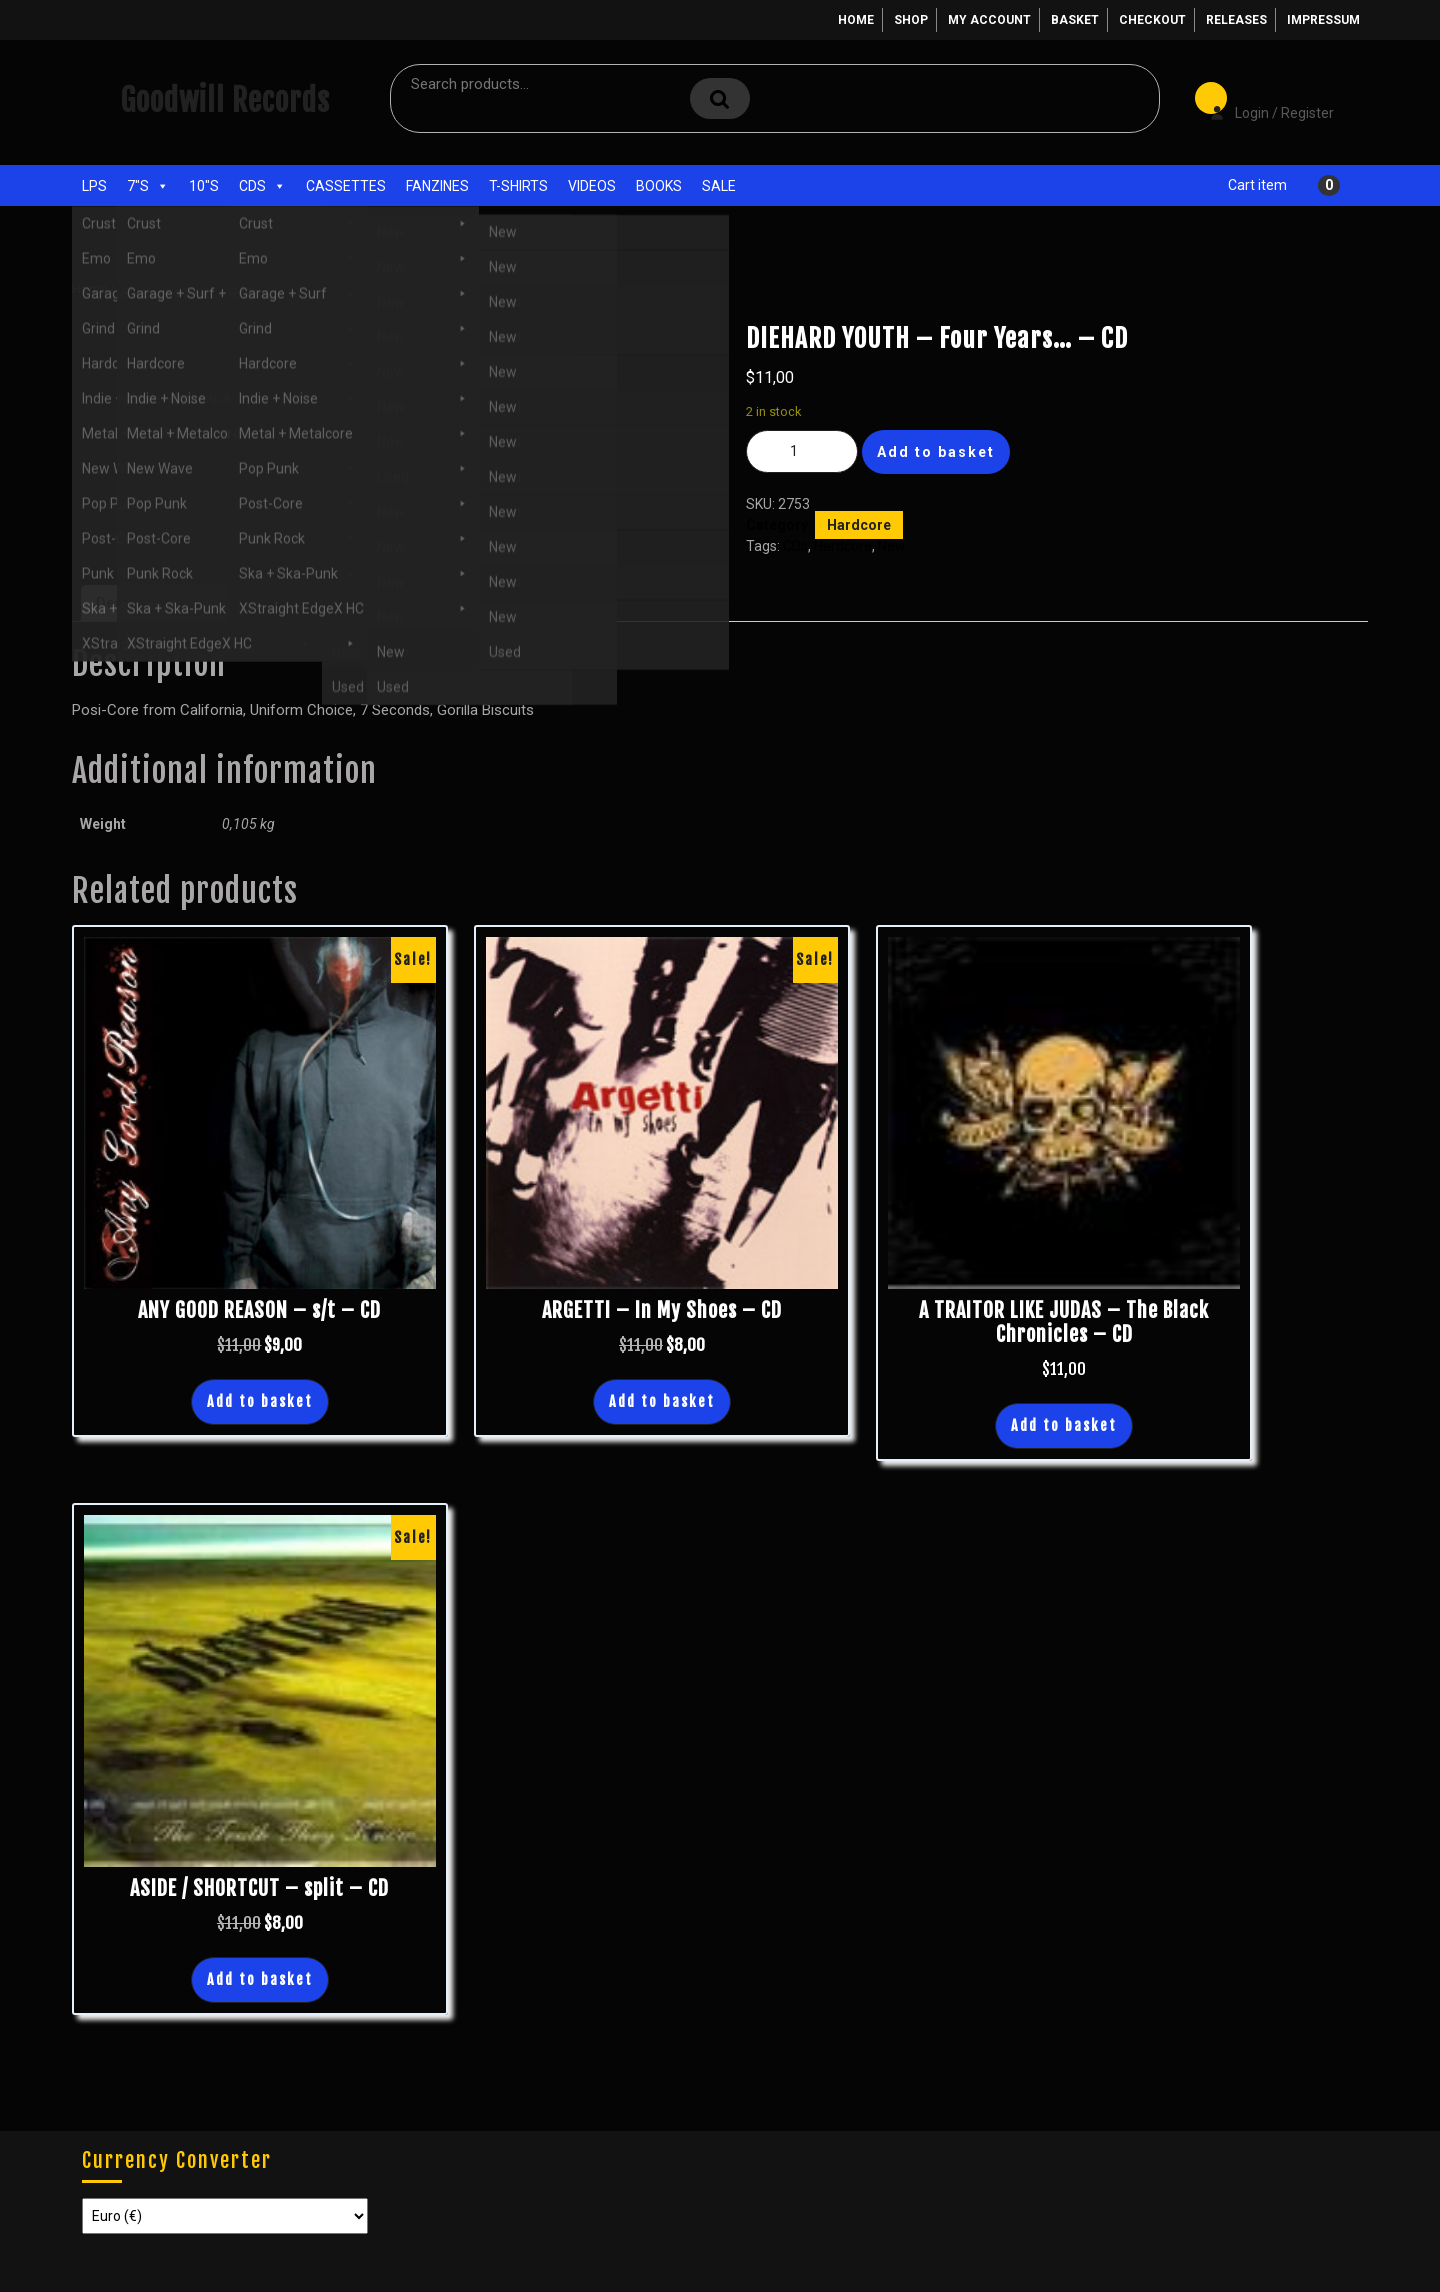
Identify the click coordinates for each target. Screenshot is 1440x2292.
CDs (262, 186)
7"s (148, 186)
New (892, 546)
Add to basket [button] (260, 1401)
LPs (94, 186)
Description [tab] (135, 603)
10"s (204, 186)
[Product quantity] (802, 451)
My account (989, 20)
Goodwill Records (225, 100)
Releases (1236, 20)
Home (856, 20)
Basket (1075, 20)
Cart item (1257, 185)
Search (720, 98)
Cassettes (346, 186)
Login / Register (1262, 99)
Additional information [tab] (272, 603)
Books (659, 186)
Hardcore (220, 288)
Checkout (1152, 20)
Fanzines (437, 186)
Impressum (1323, 20)
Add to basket (936, 452)
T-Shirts (518, 186)
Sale (719, 186)
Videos (592, 186)
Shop (911, 20)
